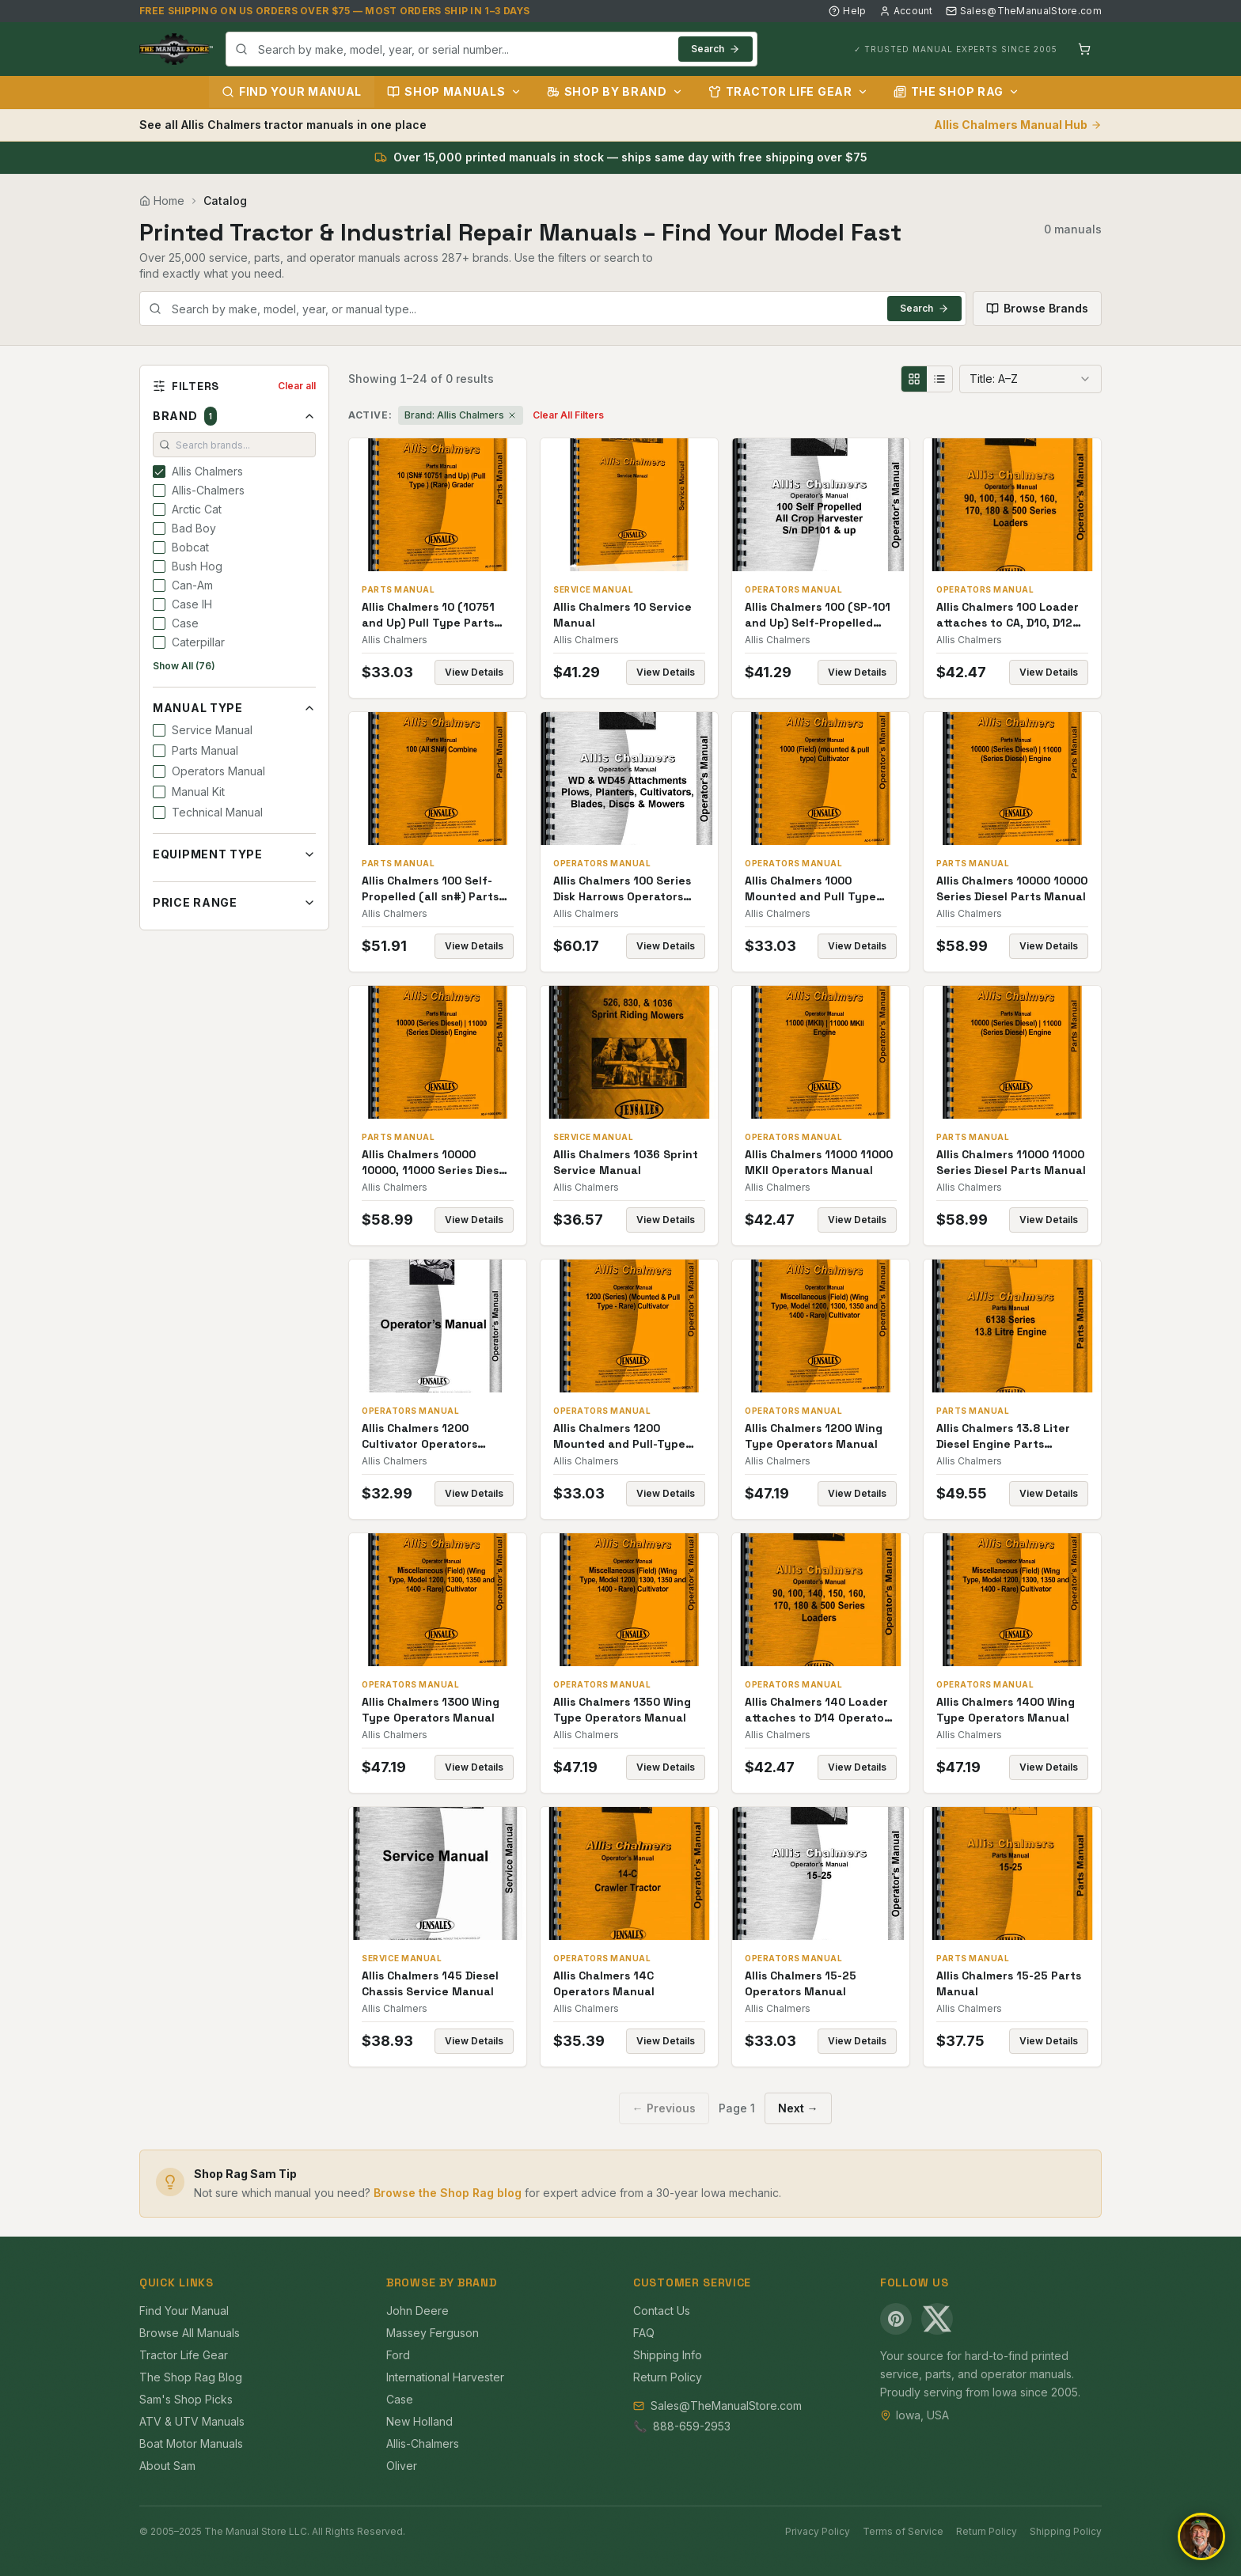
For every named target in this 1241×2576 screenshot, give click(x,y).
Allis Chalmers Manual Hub (1018, 124)
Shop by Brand (615, 91)
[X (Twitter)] (937, 2319)
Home (161, 200)
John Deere (417, 2310)
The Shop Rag (956, 91)
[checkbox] (159, 471)
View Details (474, 672)
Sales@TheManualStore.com (1024, 11)
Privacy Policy (817, 2531)
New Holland (419, 2421)
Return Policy (667, 2377)
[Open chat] (1201, 2536)
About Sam (167, 2465)
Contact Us (661, 2310)
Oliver (401, 2465)
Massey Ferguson (432, 2332)
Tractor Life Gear (788, 91)
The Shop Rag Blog (190, 2377)
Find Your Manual (292, 91)
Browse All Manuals (189, 2332)
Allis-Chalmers (422, 2443)
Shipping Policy (1066, 2531)
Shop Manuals (454, 91)
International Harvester (445, 2377)
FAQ (644, 2332)
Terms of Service (903, 2531)
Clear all (297, 386)
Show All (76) (184, 666)
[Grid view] (914, 379)
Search (715, 49)
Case (399, 2399)
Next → (798, 2108)
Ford (398, 2355)
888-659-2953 (692, 2426)
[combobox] (491, 49)
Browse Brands (1037, 308)
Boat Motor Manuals (191, 2443)
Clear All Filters (568, 415)
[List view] (939, 379)
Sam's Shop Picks (186, 2399)
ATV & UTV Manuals (192, 2421)
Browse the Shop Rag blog (448, 2192)
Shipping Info (667, 2355)
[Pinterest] (896, 2319)
